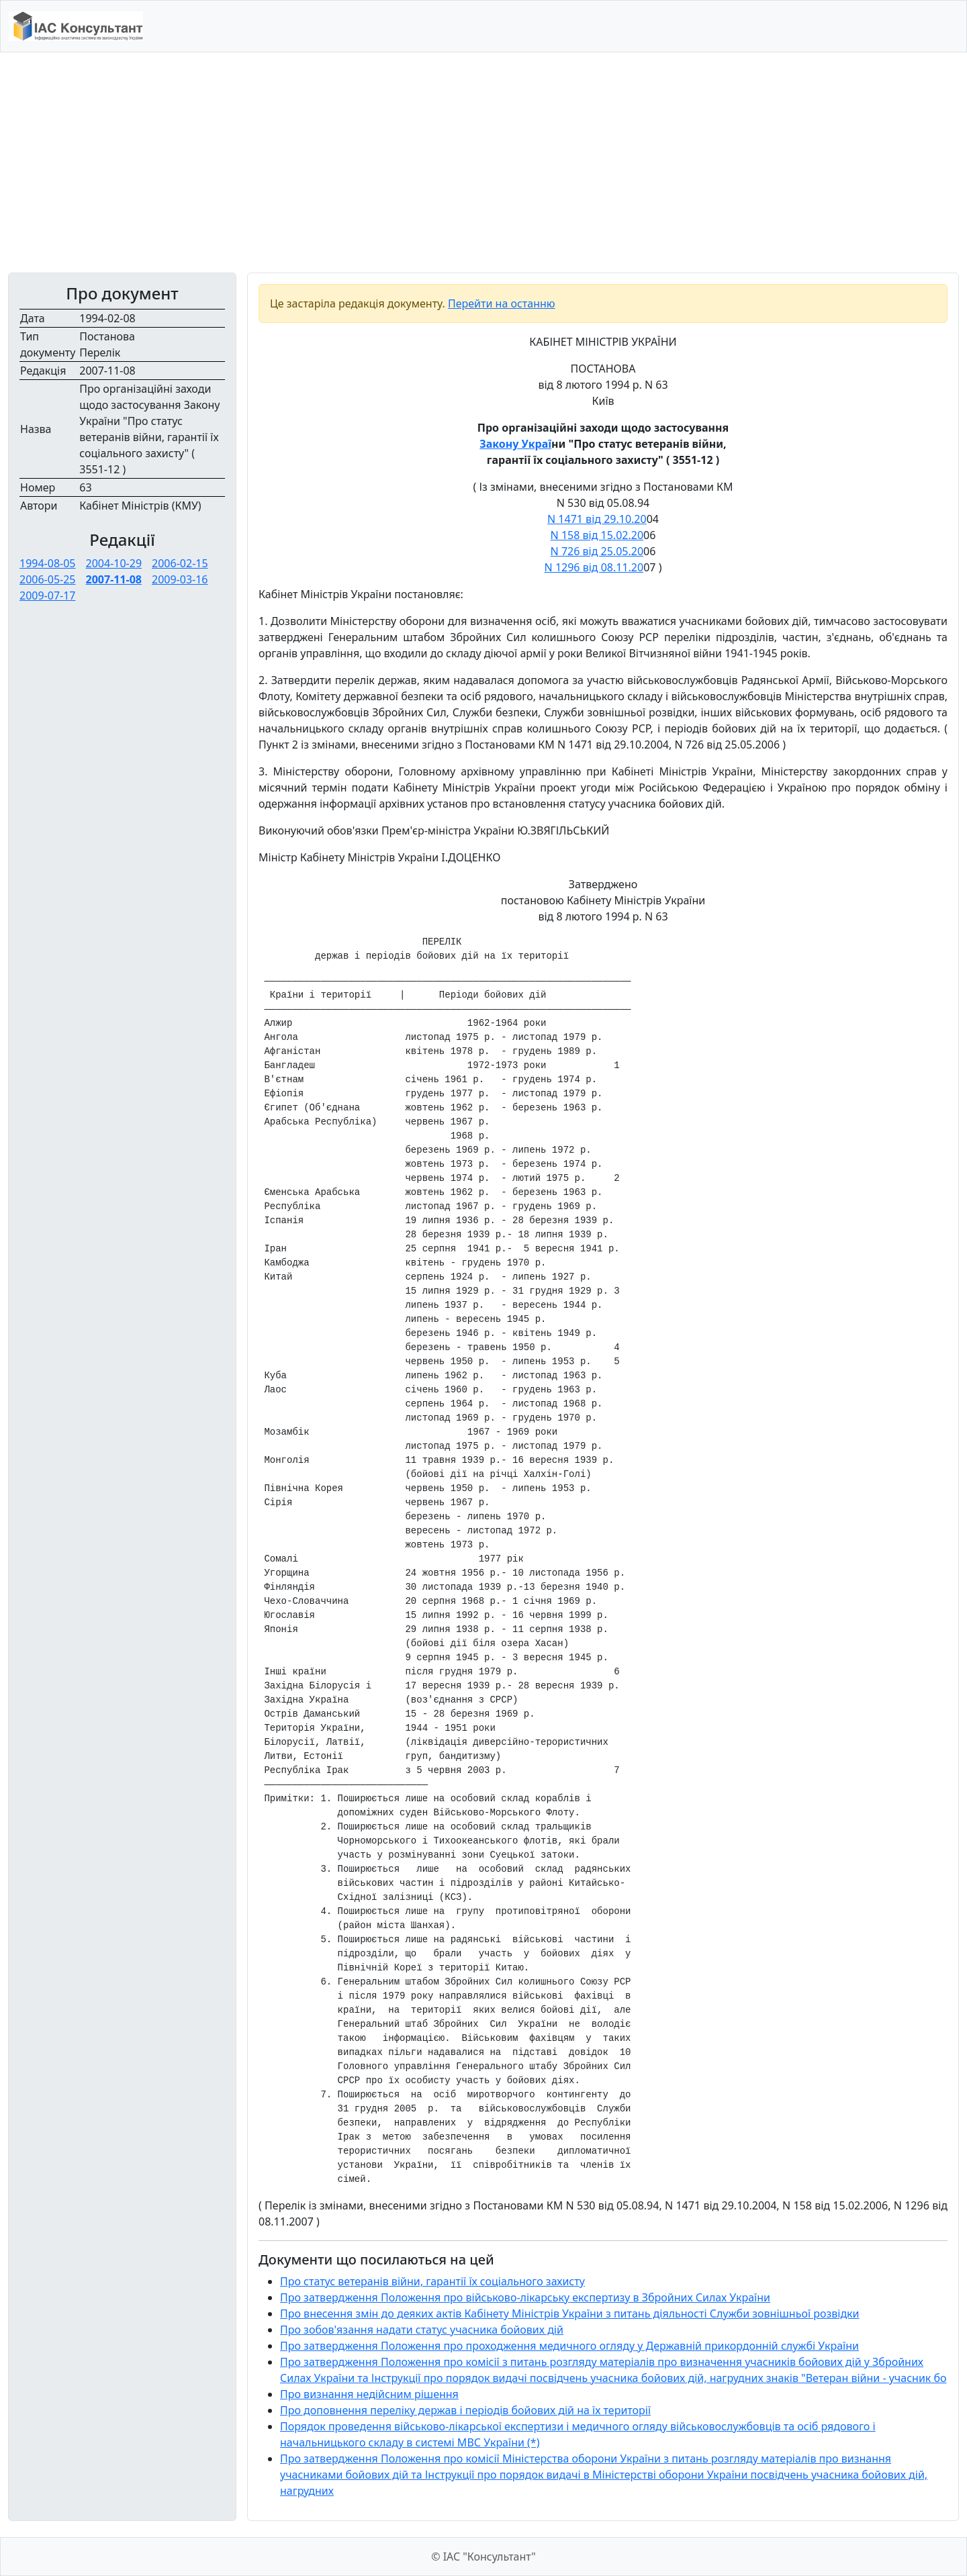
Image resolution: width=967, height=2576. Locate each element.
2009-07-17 (47, 595)
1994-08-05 (47, 563)
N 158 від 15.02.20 (597, 535)
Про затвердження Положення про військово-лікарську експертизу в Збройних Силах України (525, 2297)
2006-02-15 (180, 563)
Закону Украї (515, 443)
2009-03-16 (180, 579)
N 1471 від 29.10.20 (597, 519)
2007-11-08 (114, 579)
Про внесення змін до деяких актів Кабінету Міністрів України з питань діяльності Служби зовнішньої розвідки (570, 2313)
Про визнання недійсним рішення (369, 2394)
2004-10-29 (114, 563)
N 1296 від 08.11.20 (594, 567)
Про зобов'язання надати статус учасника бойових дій (421, 2329)
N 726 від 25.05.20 (597, 551)
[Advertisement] (483, 162)
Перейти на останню (501, 303)
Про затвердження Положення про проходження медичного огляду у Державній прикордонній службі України (569, 2345)
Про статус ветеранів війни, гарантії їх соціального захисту (432, 2281)
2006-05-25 (47, 579)
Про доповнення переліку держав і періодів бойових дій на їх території (465, 2410)
